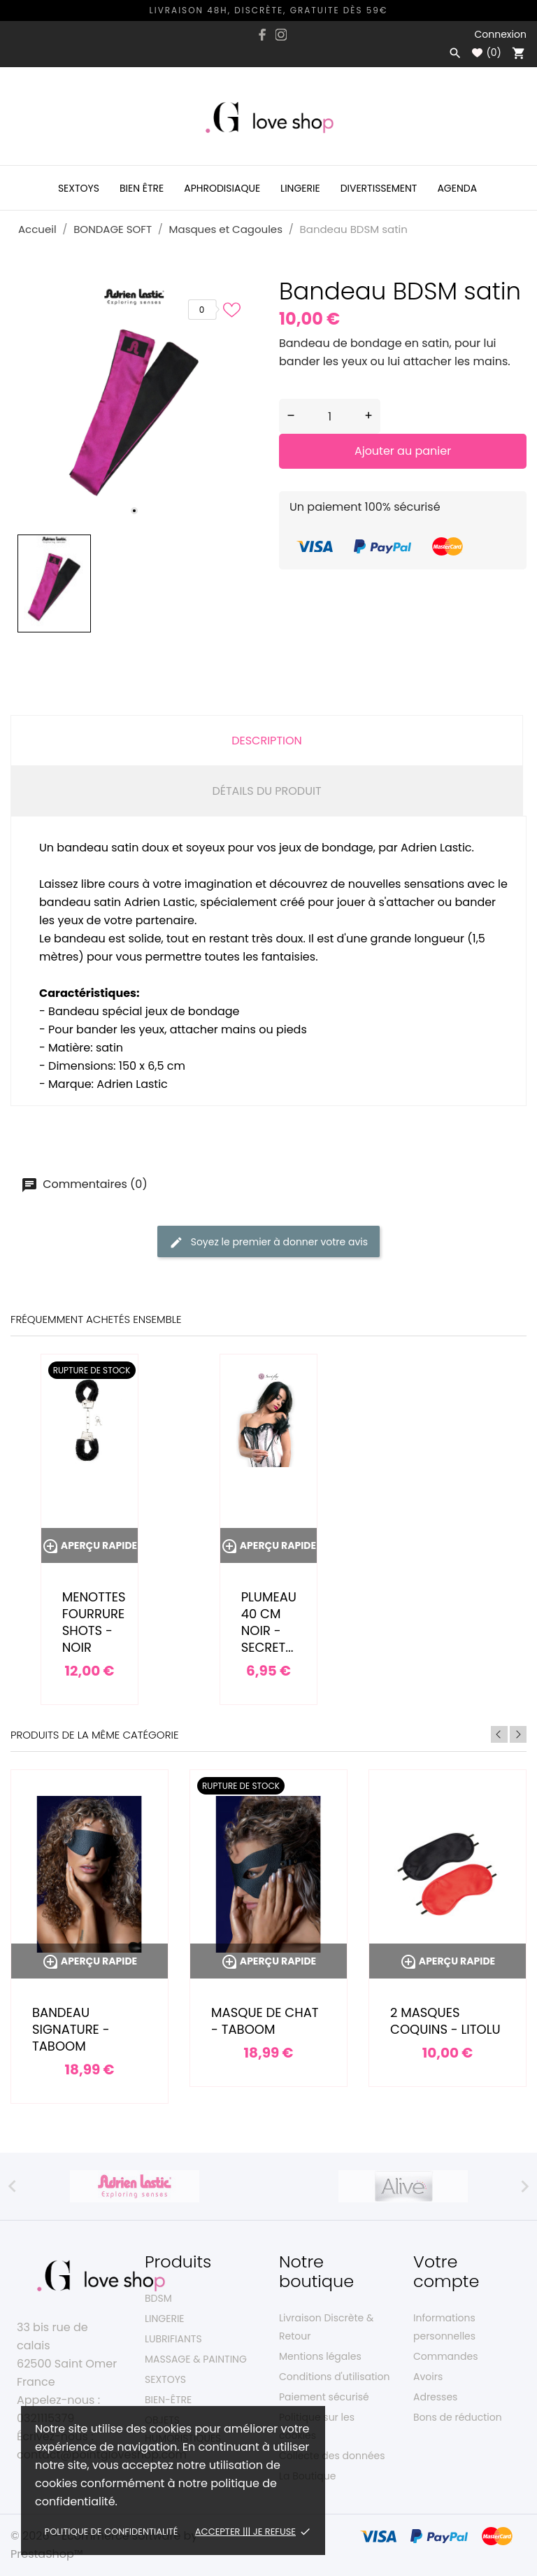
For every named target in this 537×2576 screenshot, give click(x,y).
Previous (499, 1734)
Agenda (457, 188)
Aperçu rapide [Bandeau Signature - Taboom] (89, 1961)
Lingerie (300, 188)
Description (266, 741)
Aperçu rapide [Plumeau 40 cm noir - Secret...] (268, 1545)
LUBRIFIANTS (173, 2339)
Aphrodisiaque (222, 188)
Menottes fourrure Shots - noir (94, 1622)
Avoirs (428, 2377)
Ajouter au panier (403, 451)
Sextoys (78, 188)
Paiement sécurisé (324, 2397)
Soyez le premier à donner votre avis (268, 1242)
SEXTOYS (165, 2379)
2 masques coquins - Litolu (445, 2021)
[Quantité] (330, 416)
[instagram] (281, 35)
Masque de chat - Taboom (265, 2021)
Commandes (445, 2356)
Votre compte (446, 2271)
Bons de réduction (457, 2417)
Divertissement (379, 188)
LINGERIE (165, 2319)
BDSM (158, 2298)
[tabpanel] (134, 403)
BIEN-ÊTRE (168, 2400)
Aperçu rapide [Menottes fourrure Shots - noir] (89, 1545)
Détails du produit (266, 791)
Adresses (435, 2397)
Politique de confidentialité (111, 2531)
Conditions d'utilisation (334, 2377)
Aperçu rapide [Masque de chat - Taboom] (268, 1961)
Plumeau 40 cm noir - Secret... (268, 1622)
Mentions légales (320, 2356)
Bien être (142, 188)
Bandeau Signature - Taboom (71, 2029)
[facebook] (262, 35)
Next (518, 1734)
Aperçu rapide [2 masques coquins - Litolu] (447, 1961)
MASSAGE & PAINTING (196, 2359)
